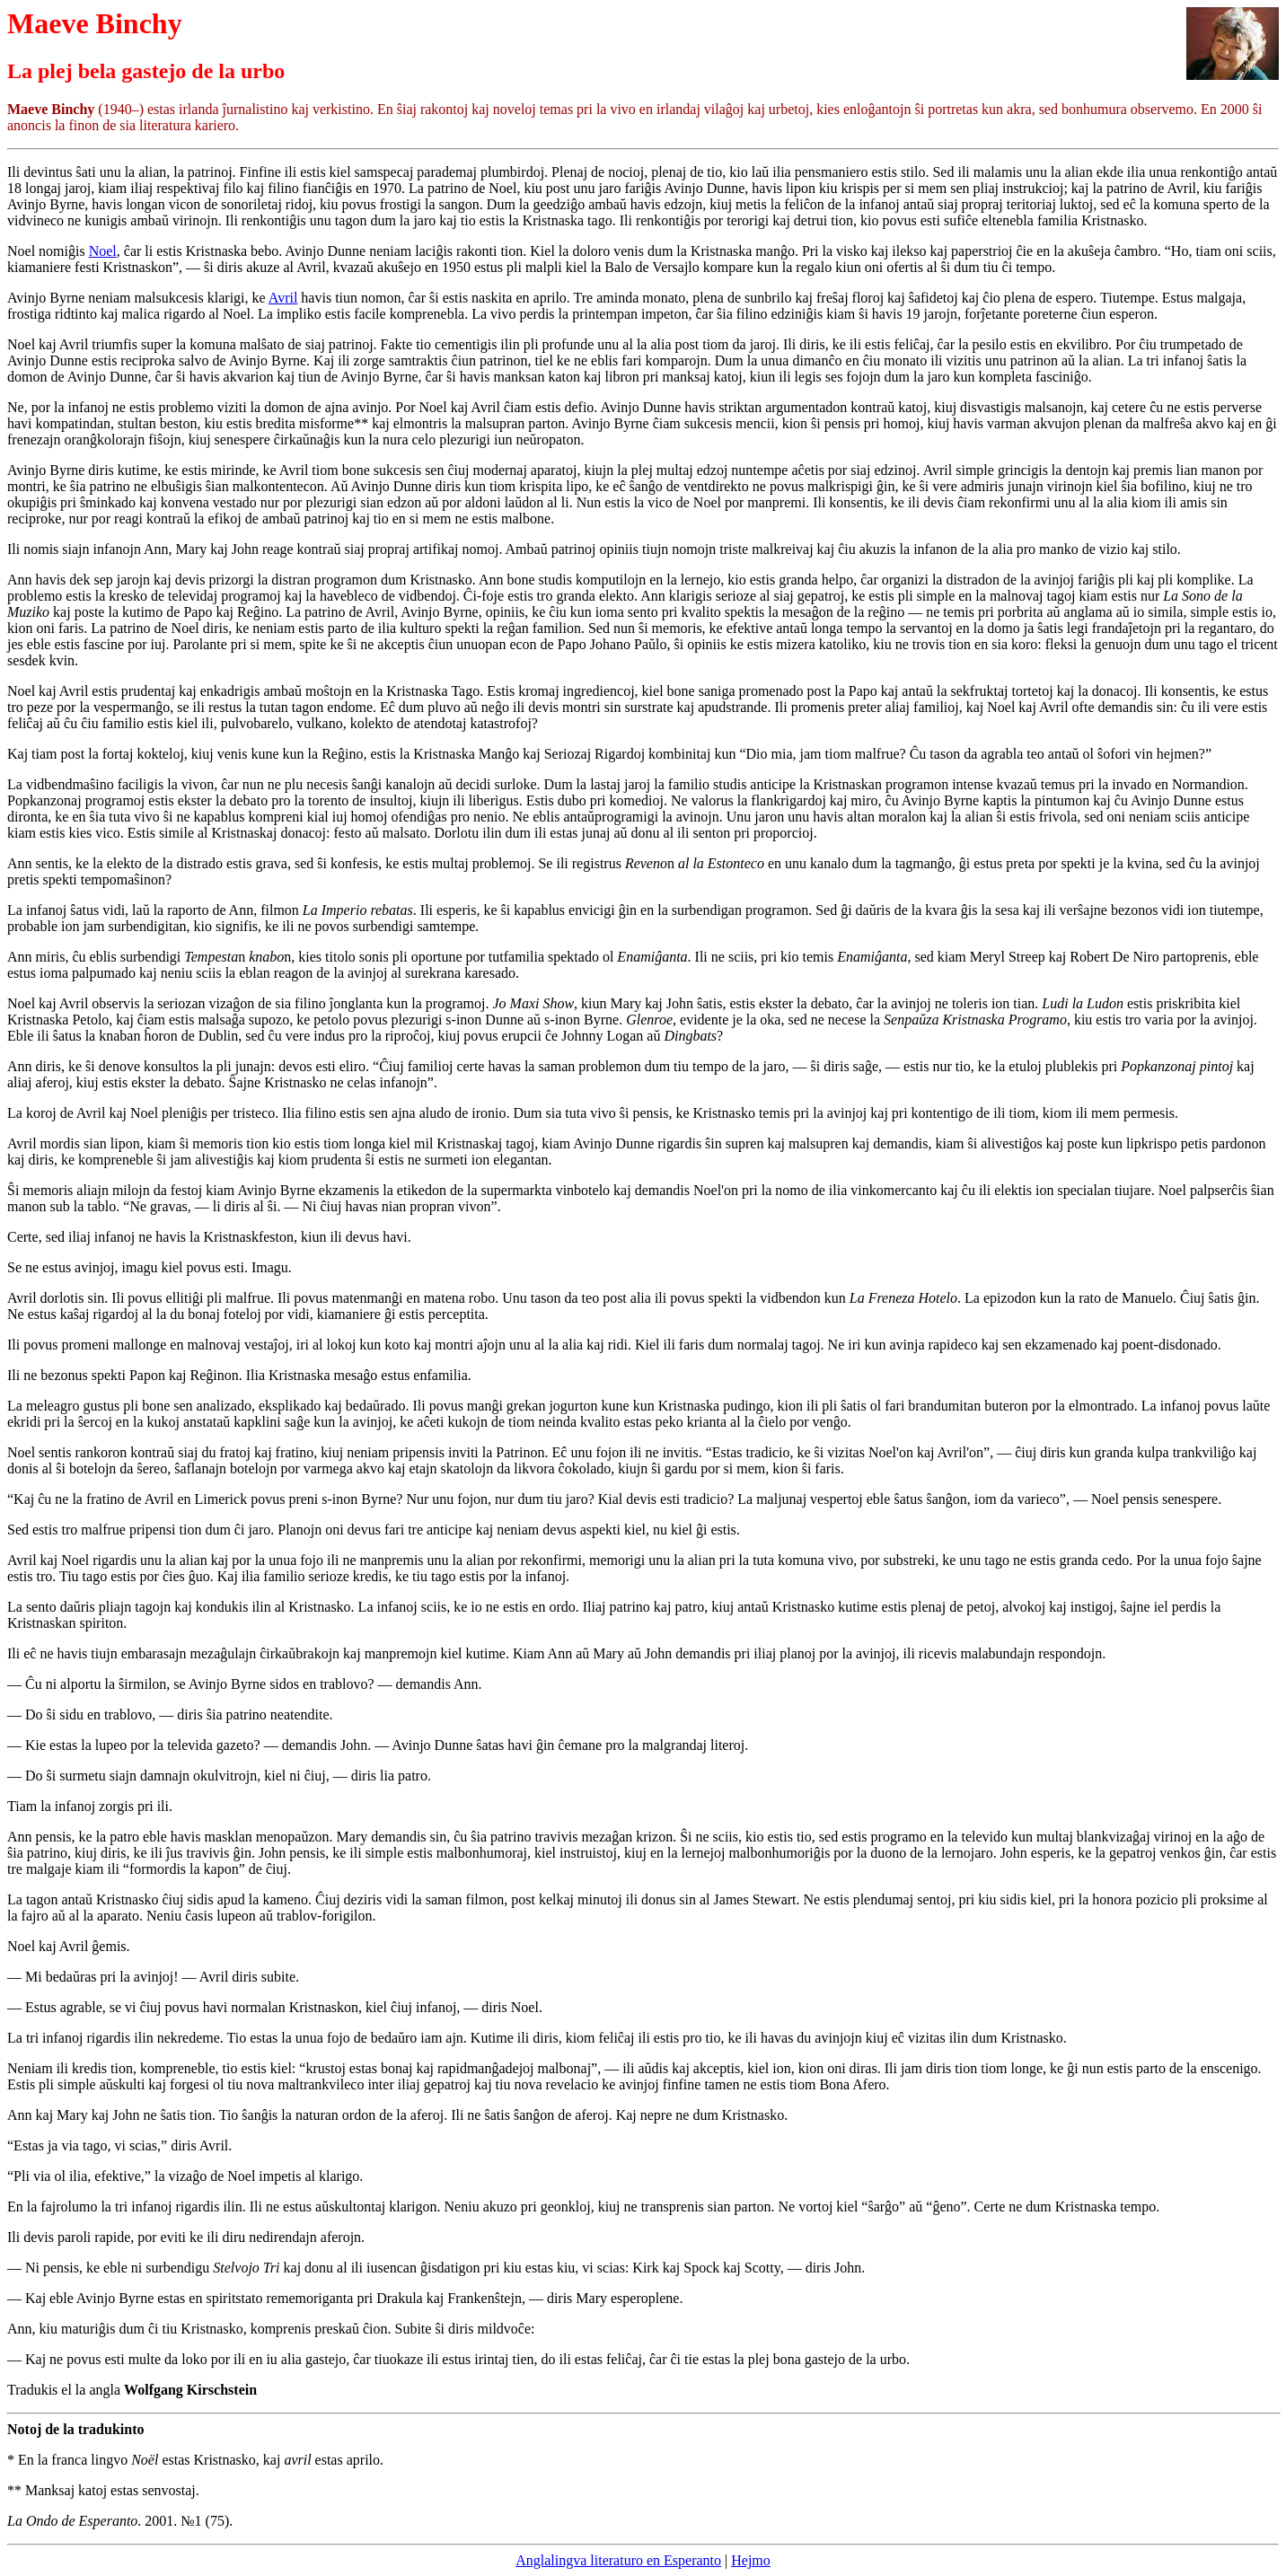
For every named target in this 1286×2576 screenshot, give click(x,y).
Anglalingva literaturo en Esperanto (618, 2560)
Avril (283, 297)
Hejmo (751, 2560)
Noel (103, 251)
